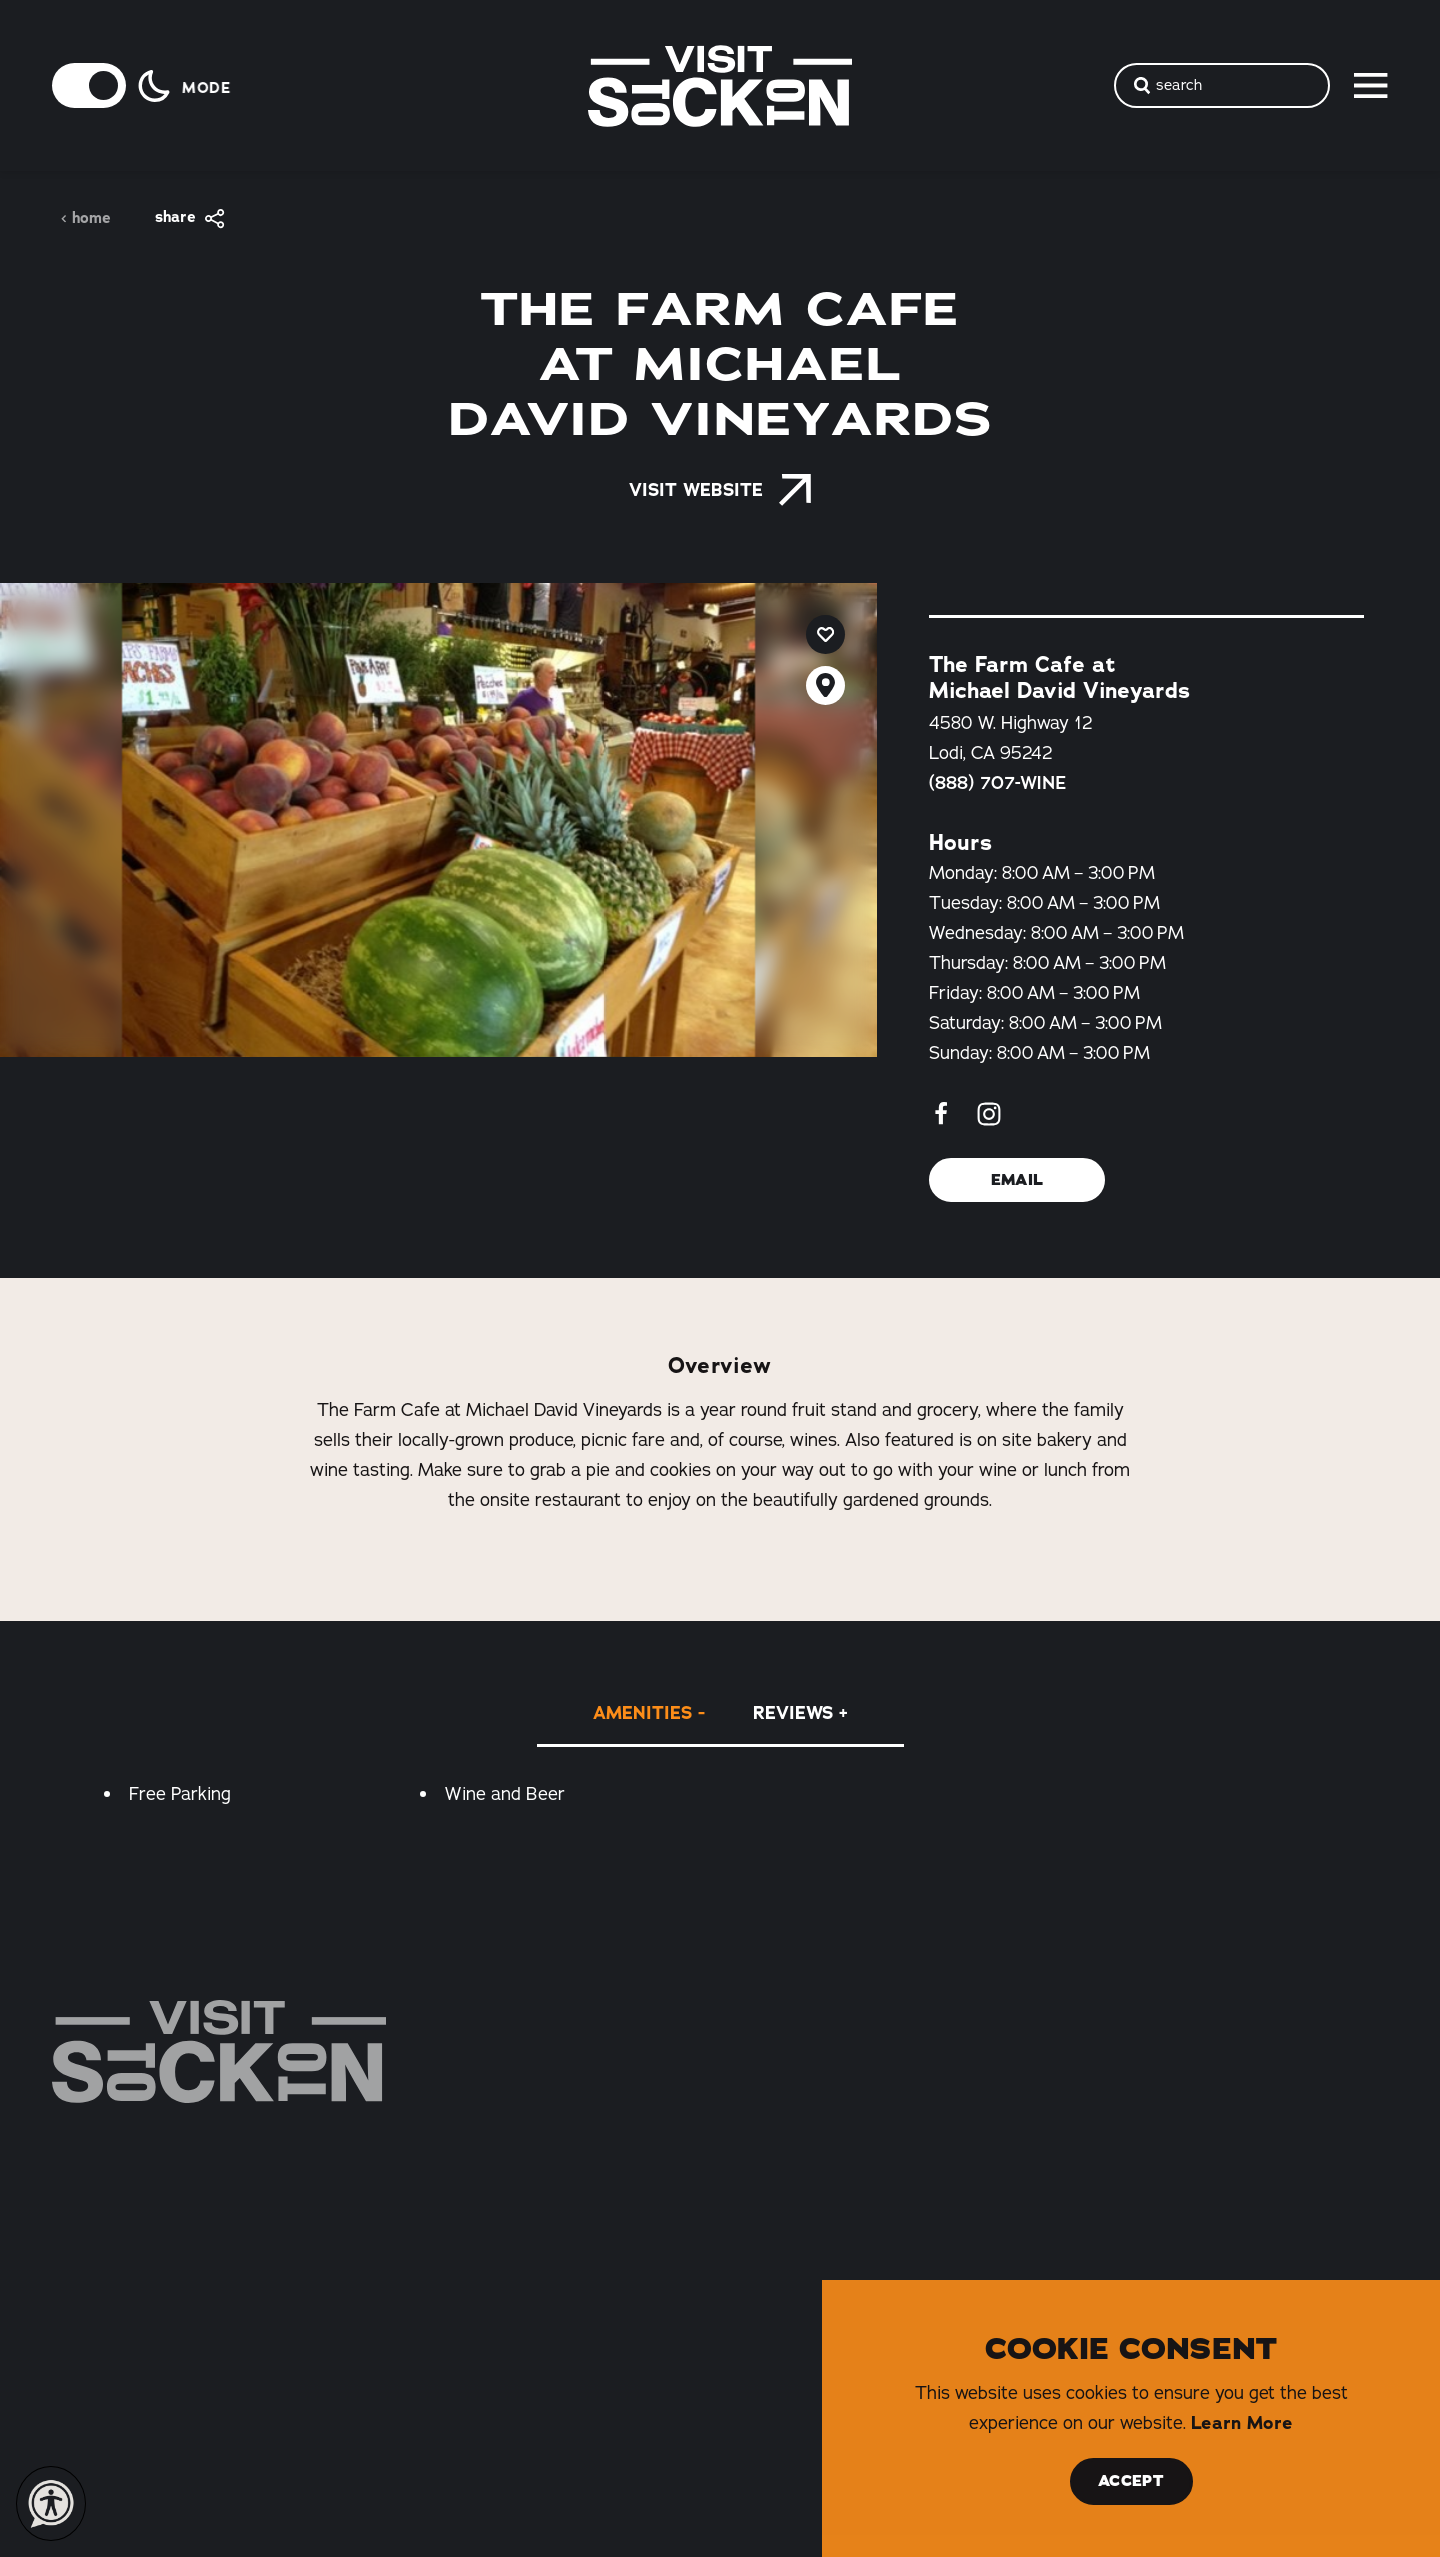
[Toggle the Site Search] (1222, 85)
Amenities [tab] (642, 1713)
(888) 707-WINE (997, 783)
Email (1016, 1180)
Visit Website (720, 490)
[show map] (825, 685)
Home (85, 218)
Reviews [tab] (793, 1713)
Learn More (1242, 2423)
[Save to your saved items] (825, 634)
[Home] (219, 2051)
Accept (1131, 2481)
